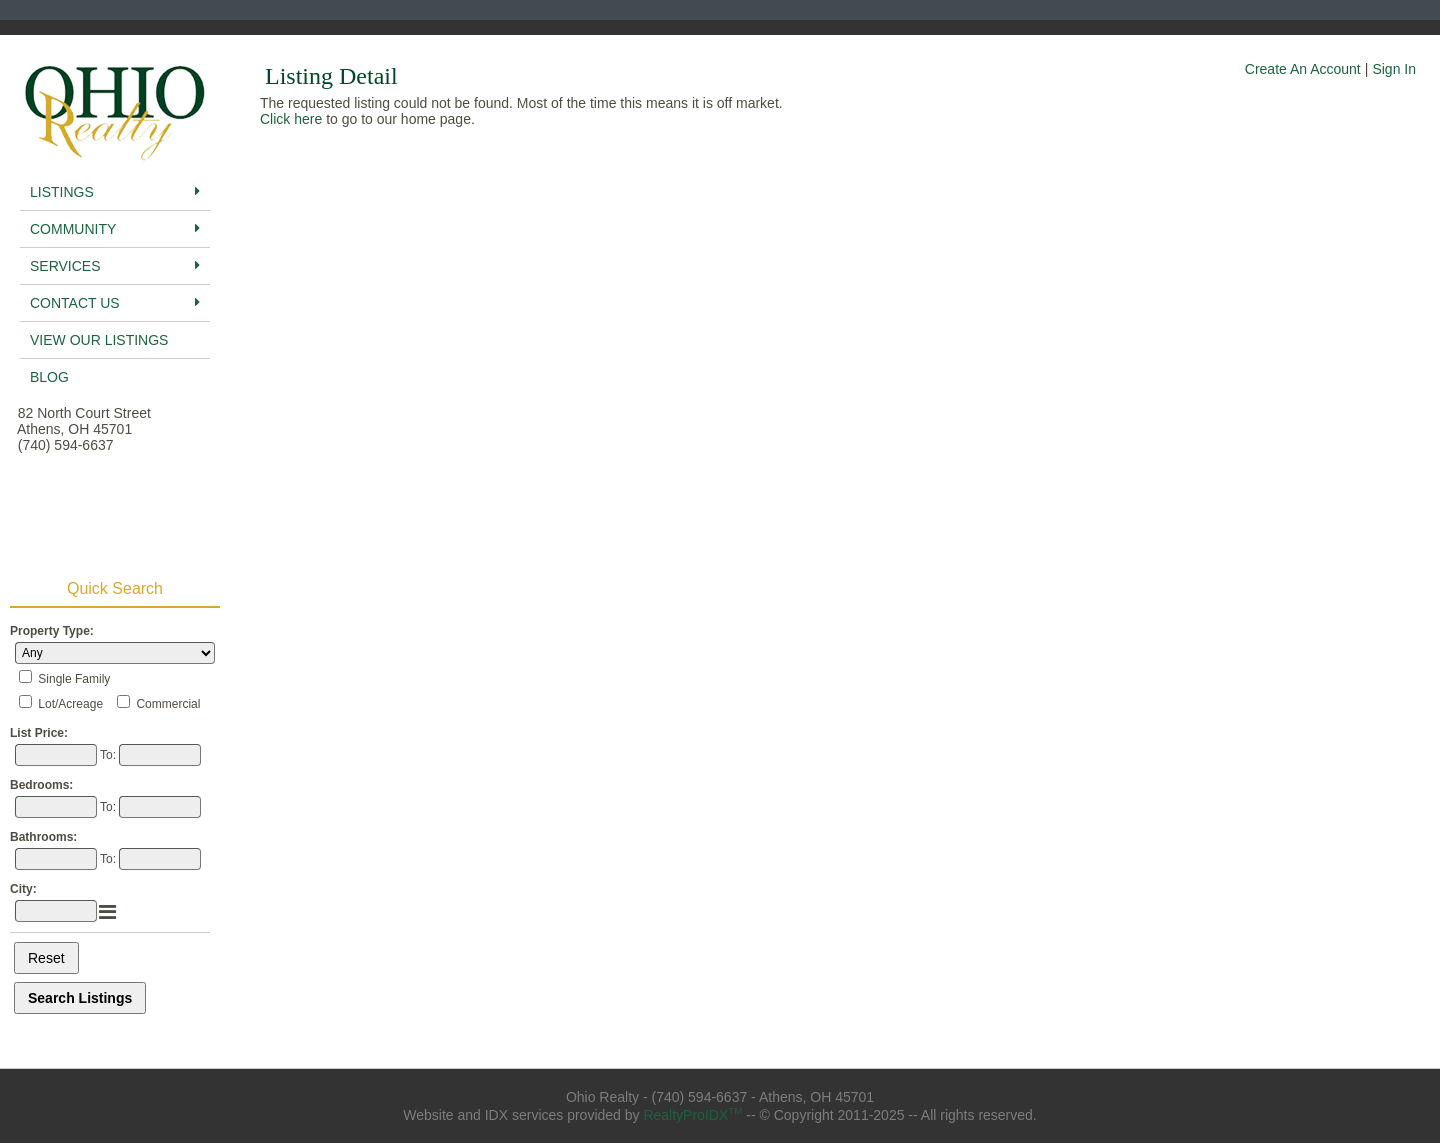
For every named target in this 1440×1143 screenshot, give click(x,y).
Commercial (168, 704)
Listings (115, 192)
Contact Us (115, 303)
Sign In (1394, 69)
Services (115, 266)
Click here (291, 119)
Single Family (74, 679)
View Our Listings (99, 340)
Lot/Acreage (70, 704)
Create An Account (1303, 69)
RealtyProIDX (692, 1115)
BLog (49, 377)
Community (115, 229)
